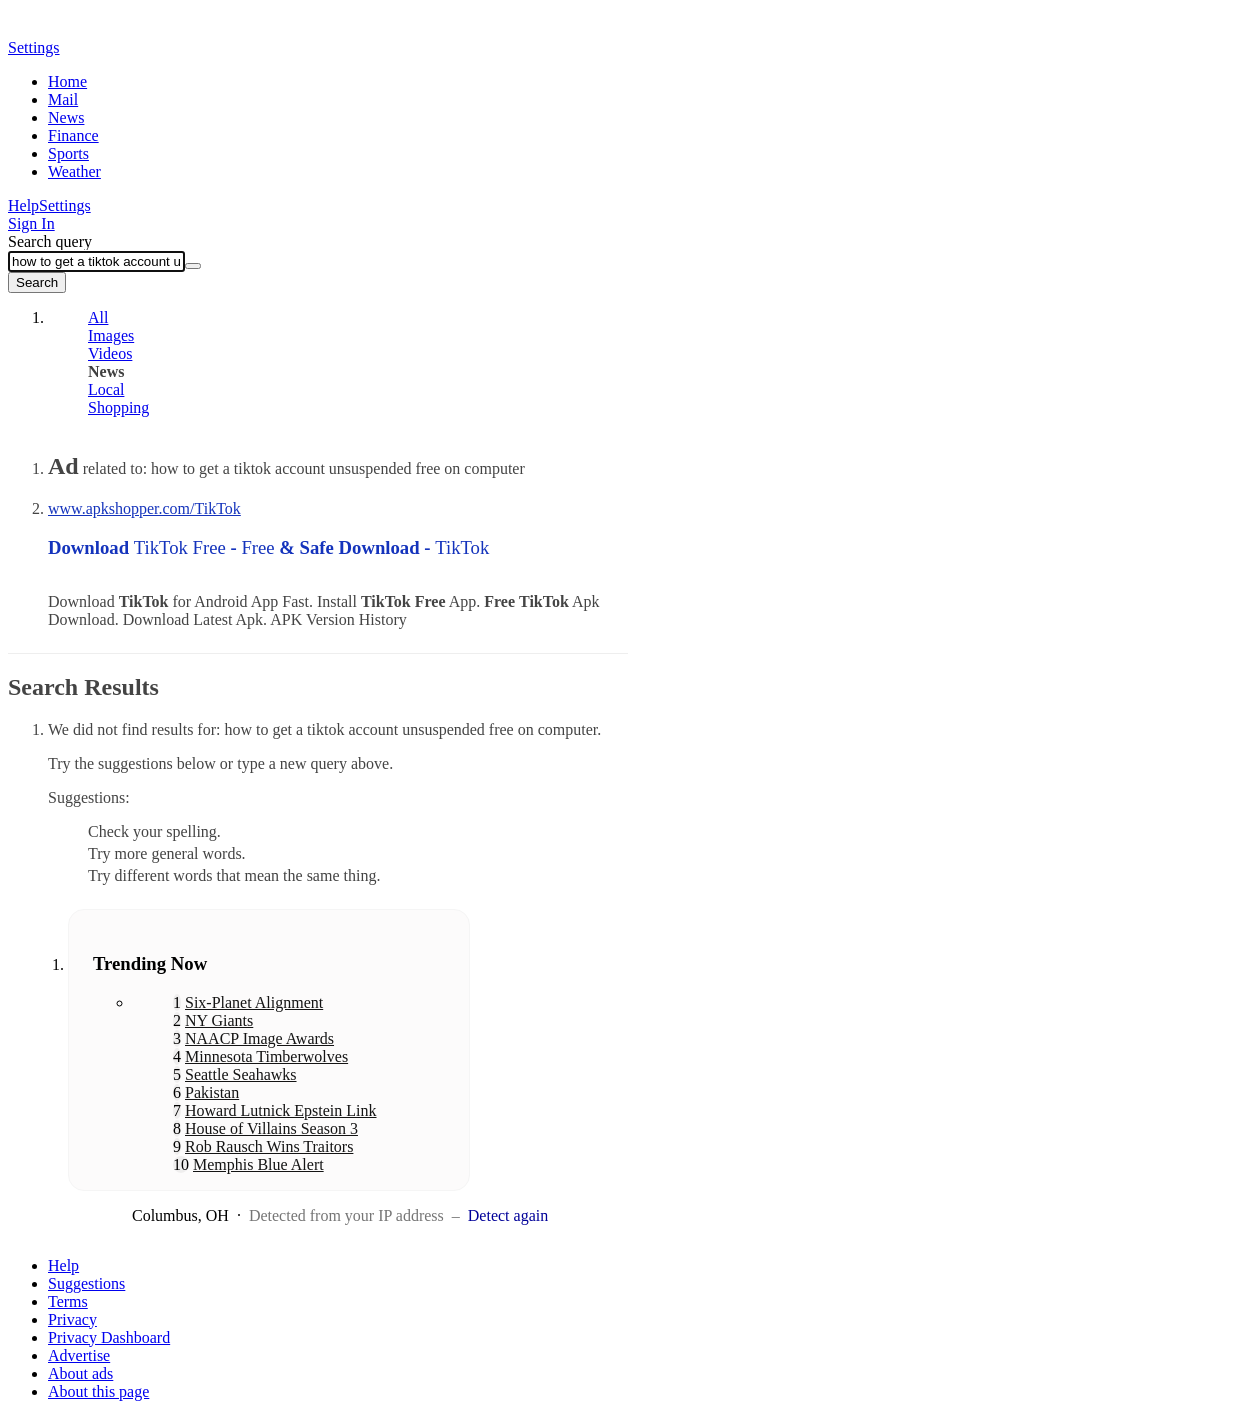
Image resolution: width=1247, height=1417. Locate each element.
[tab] (333, 318)
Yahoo (123, 27)
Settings (65, 205)
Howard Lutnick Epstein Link (281, 1110)
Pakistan (212, 1092)
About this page (98, 1391)
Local (106, 389)
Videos (110, 353)
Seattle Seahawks (241, 1074)
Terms (68, 1301)
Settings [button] (34, 47)
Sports (68, 153)
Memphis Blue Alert (258, 1164)
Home (67, 81)
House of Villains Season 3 (271, 1128)
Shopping (118, 407)
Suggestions (86, 1283)
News (66, 117)
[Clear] (193, 266)
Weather (74, 171)
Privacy (72, 1319)
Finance (73, 135)
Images (111, 335)
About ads (80, 1373)
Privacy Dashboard (109, 1337)
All (98, 317)
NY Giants (219, 1020)
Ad (63, 466)
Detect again (508, 1215)
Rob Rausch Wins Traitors (269, 1146)
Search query (50, 241)
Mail (63, 99)
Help (23, 205)
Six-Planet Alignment (254, 1002)
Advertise (79, 1355)
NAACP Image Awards (259, 1038)
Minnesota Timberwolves (266, 1056)
